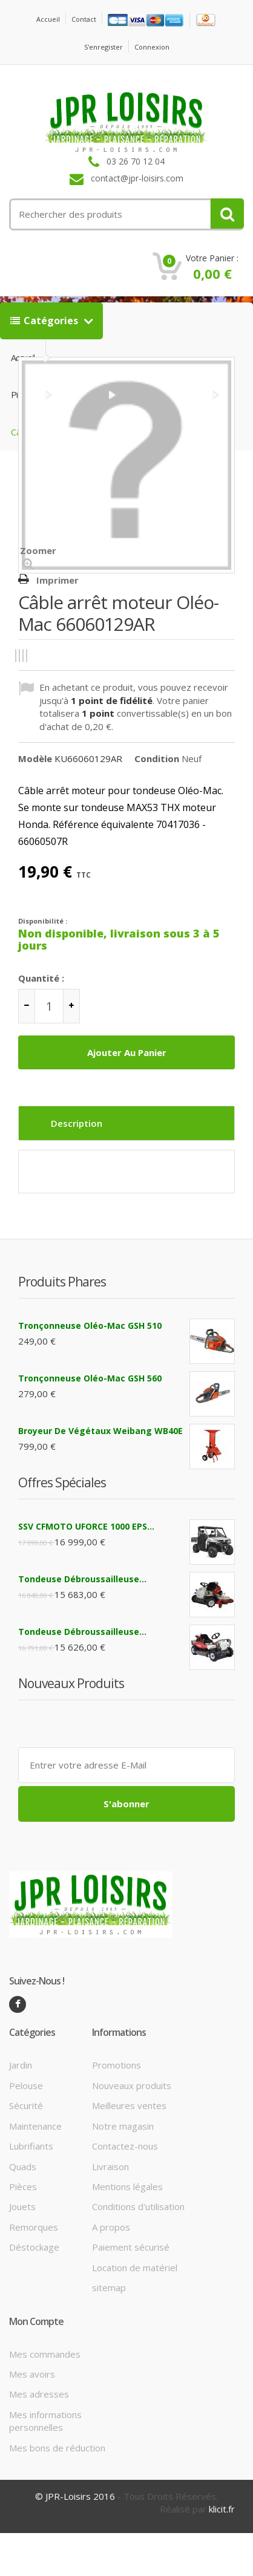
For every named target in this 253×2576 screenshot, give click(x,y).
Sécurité (26, 2105)
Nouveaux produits (131, 2085)
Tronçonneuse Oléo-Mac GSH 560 (90, 1378)
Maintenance (35, 2126)
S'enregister (103, 46)
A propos (111, 2227)
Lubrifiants (31, 2146)
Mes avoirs (32, 2374)
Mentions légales (127, 2186)
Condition (156, 758)
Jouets (22, 2206)
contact (83, 19)
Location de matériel (134, 2267)
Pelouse (26, 2085)
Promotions (116, 2065)
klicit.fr (222, 2509)
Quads (22, 2166)
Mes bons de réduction (57, 2448)
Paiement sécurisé (130, 2247)
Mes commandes (44, 2354)
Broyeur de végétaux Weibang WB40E (100, 1430)
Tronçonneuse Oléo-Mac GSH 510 (90, 1325)
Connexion (151, 46)
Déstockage (34, 2247)
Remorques (33, 2227)
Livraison (110, 2166)
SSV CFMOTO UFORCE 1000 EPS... (86, 1526)
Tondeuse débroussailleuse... (82, 1579)
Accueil (48, 19)
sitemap (109, 2287)
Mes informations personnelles (45, 2420)
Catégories (45, 320)
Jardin (20, 2065)
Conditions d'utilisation (138, 2206)
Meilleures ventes (129, 2105)
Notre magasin (123, 2126)
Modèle (35, 758)
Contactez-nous (125, 2146)
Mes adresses (39, 2394)
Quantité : (41, 978)
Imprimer (57, 580)
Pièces (23, 2186)
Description (76, 1123)
